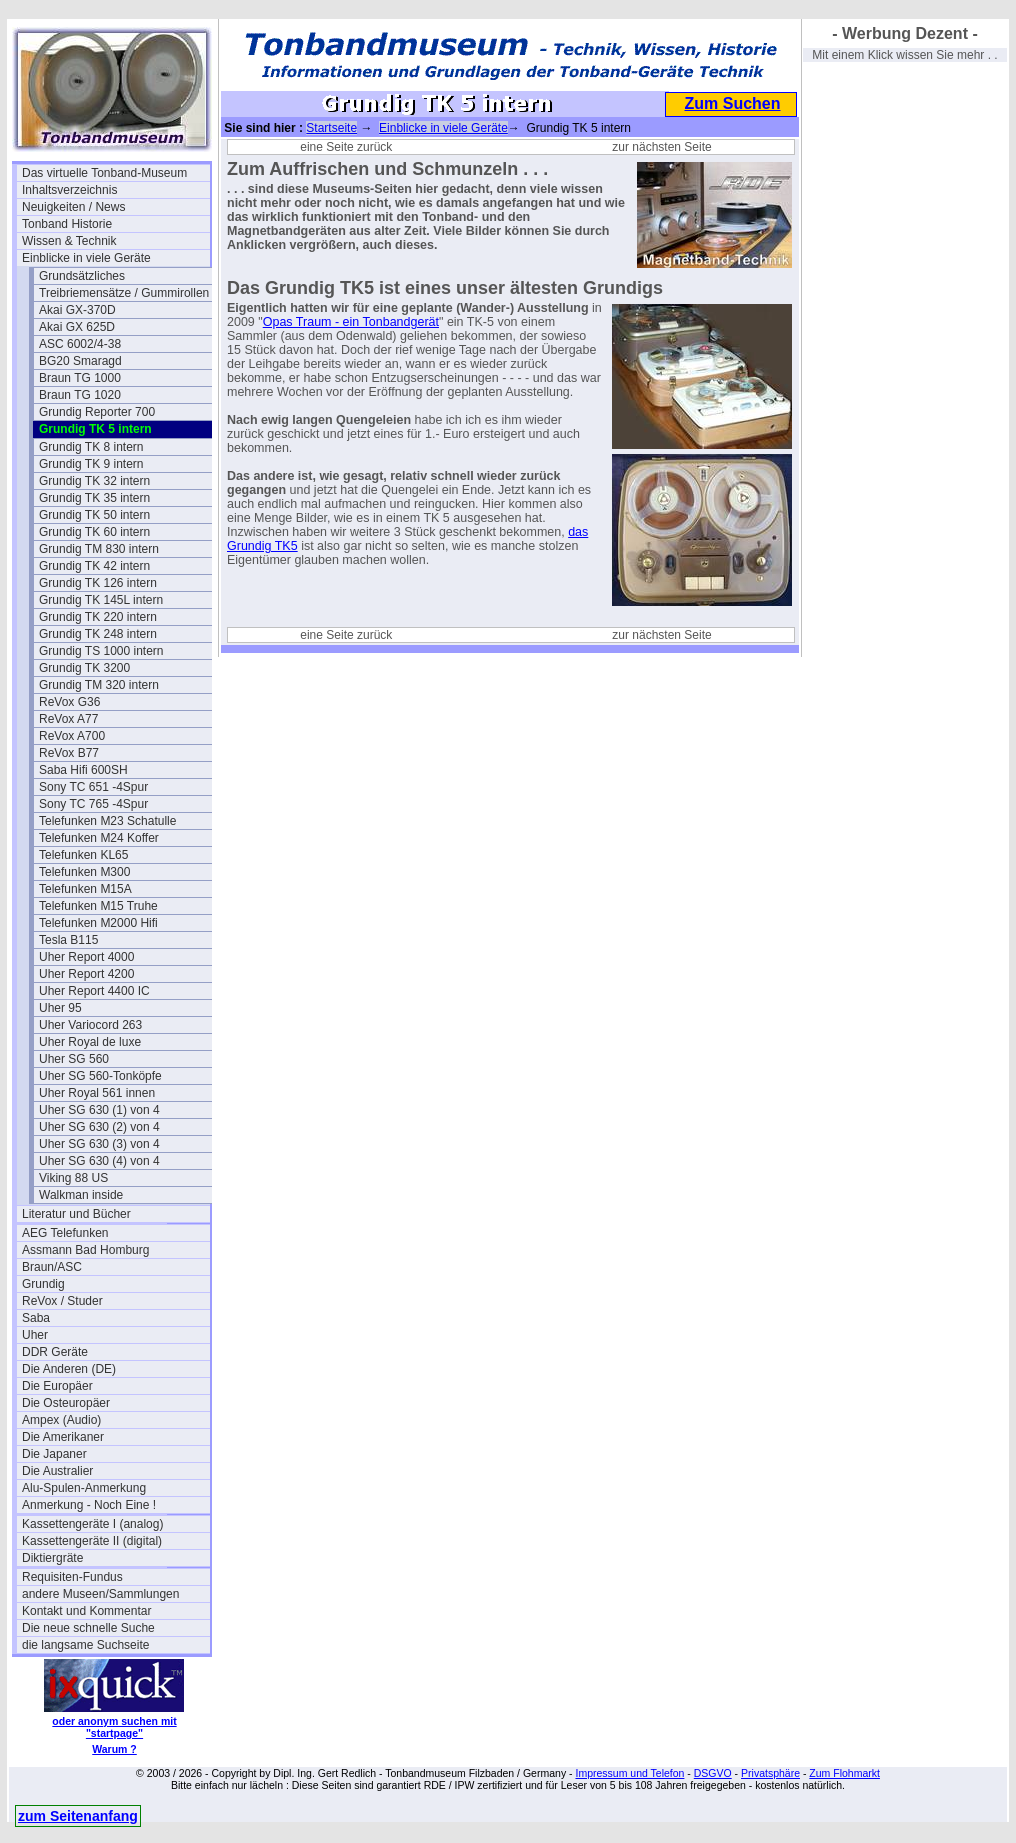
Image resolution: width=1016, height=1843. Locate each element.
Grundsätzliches (82, 276)
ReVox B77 (69, 753)
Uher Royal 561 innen (97, 1093)
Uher (35, 1335)
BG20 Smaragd (80, 361)
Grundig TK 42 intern (94, 566)
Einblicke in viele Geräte (86, 258)
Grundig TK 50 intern (94, 515)
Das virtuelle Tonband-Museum (104, 173)
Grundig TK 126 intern (98, 583)
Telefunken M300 (84, 872)
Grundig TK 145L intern (101, 600)
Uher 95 (60, 1008)
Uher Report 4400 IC (94, 991)
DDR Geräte (55, 1352)
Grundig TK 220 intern (98, 617)
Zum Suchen (732, 103)
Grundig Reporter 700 (97, 412)
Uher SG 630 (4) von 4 (99, 1161)
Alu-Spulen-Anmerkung (84, 1488)
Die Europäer (57, 1386)
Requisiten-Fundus (72, 1577)
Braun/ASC (52, 1267)
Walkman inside (81, 1195)
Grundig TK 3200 (84, 668)
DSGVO (713, 1773)
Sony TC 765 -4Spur (93, 804)
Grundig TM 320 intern (99, 685)
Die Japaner (54, 1454)
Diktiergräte (52, 1558)
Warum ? (114, 1749)
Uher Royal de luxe (90, 1042)
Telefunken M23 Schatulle (107, 821)
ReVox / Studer (62, 1301)
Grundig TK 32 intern (94, 481)
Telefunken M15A (85, 889)
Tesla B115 (68, 940)
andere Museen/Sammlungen (100, 1594)
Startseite (331, 128)
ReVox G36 (69, 702)
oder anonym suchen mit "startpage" (114, 1727)
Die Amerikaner (63, 1437)
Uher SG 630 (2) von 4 (99, 1127)
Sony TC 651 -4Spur (93, 787)
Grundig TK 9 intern (91, 464)
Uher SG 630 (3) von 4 (99, 1144)
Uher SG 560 (74, 1059)
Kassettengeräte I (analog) (92, 1524)
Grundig (43, 1284)
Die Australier (57, 1471)
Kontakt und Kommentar (86, 1611)
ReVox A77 (68, 719)
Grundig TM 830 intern (99, 549)
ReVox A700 (72, 736)
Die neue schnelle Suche (88, 1628)
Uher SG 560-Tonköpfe (100, 1076)
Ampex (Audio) (61, 1420)
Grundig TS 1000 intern (101, 651)
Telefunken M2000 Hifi (98, 923)
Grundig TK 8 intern (91, 447)
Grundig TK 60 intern (94, 532)
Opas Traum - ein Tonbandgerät (351, 322)
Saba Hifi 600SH (83, 770)
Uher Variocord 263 (90, 1025)
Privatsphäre (770, 1773)
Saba (36, 1318)
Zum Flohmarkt (844, 1773)
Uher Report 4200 (86, 974)
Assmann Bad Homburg (85, 1250)
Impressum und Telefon (629, 1773)
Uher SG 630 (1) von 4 (99, 1110)
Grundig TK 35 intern (94, 498)
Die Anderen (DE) (69, 1369)
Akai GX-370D (77, 310)
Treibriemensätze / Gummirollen (124, 293)
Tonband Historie (67, 224)
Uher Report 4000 (86, 957)
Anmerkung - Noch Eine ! (89, 1505)
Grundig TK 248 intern (98, 634)
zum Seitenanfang (78, 1816)
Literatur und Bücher (76, 1214)
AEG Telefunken (65, 1233)
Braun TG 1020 (80, 395)
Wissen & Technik (69, 241)
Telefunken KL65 (83, 855)
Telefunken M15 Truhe (98, 906)
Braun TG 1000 (80, 378)
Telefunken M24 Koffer (99, 838)
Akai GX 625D (77, 327)
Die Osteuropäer (66, 1403)
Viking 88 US (73, 1178)
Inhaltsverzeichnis (69, 190)
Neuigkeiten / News (73, 207)
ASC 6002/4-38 (80, 344)
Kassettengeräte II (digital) (92, 1541)
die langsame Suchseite (85, 1645)
